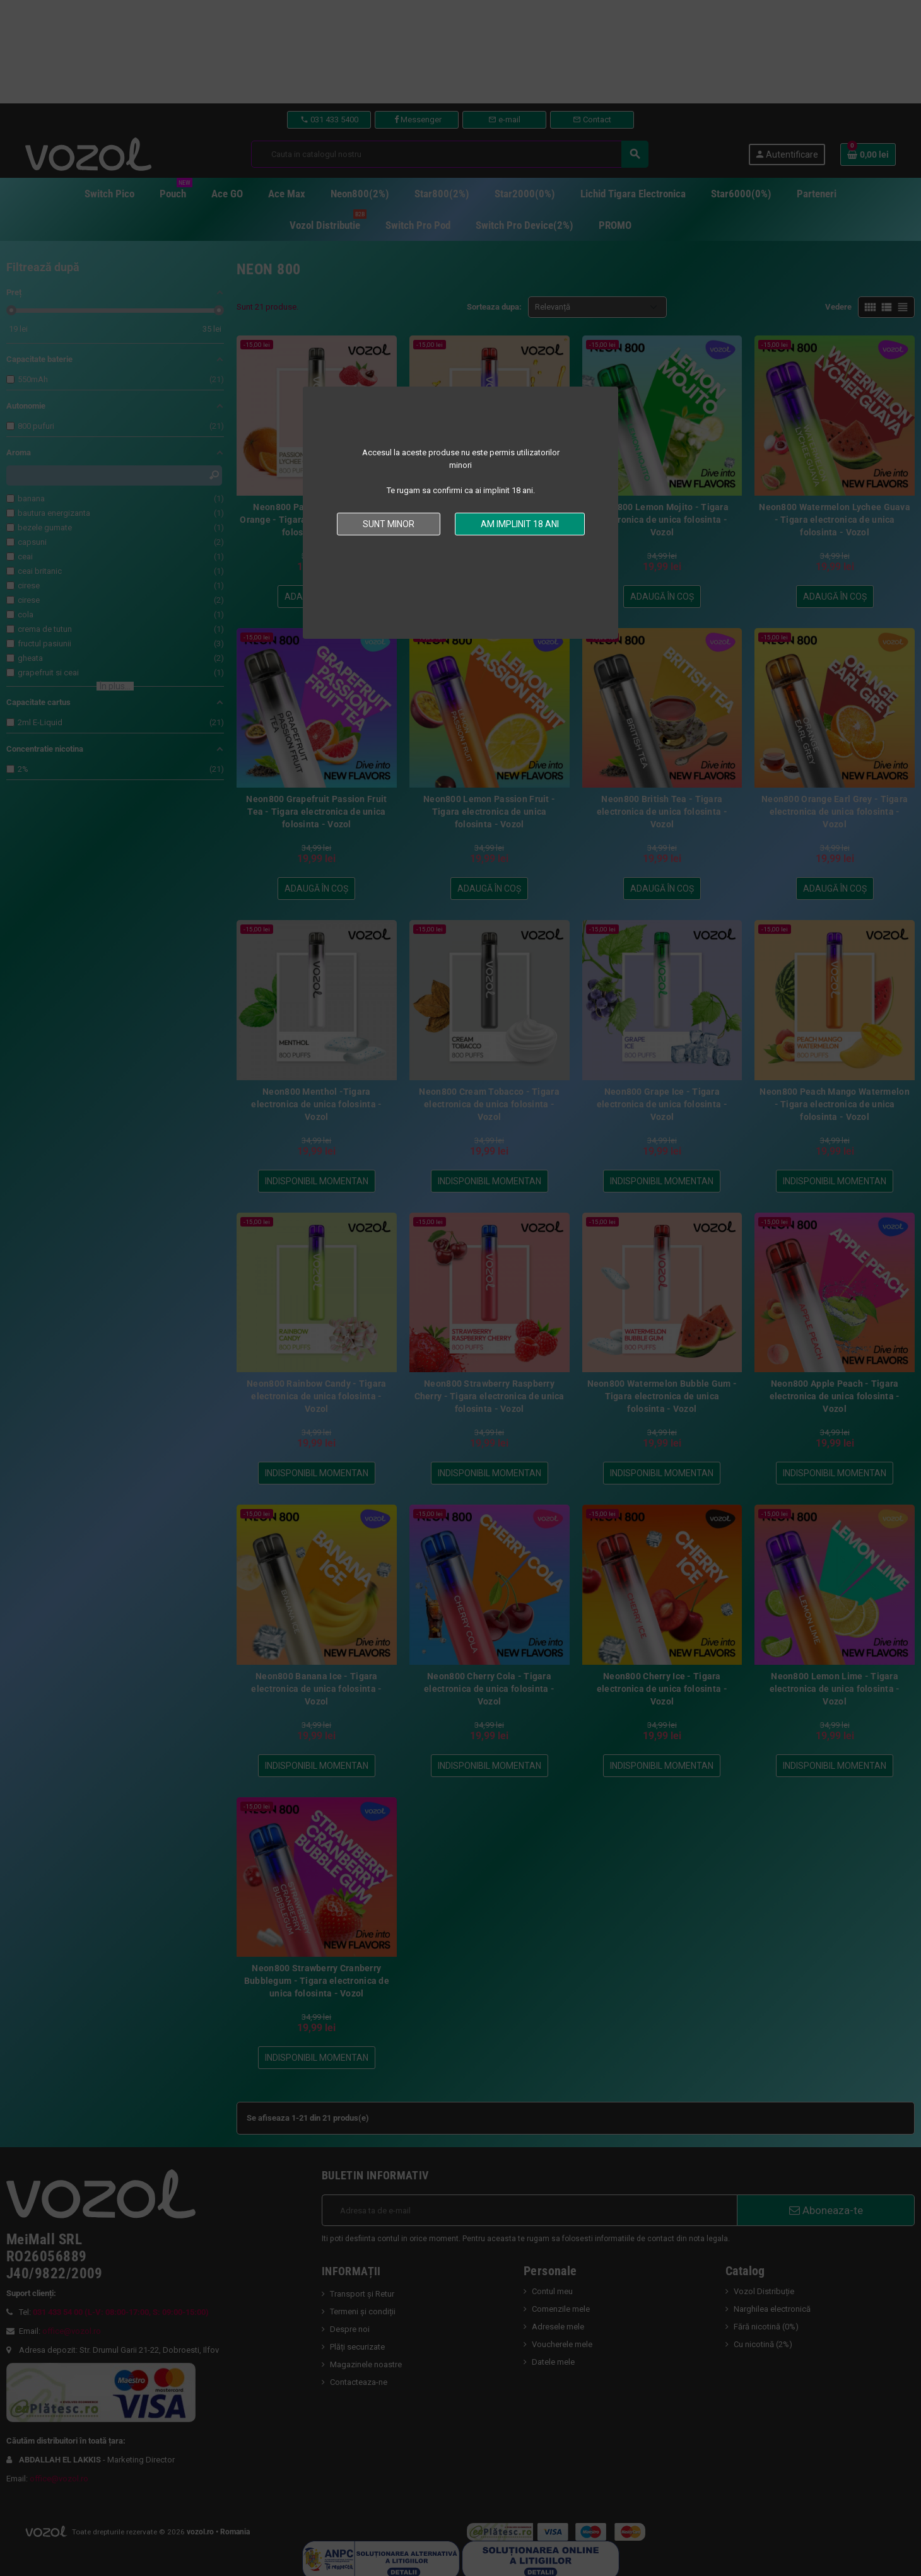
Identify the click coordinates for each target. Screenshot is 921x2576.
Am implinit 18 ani (520, 524)
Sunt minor (388, 524)
